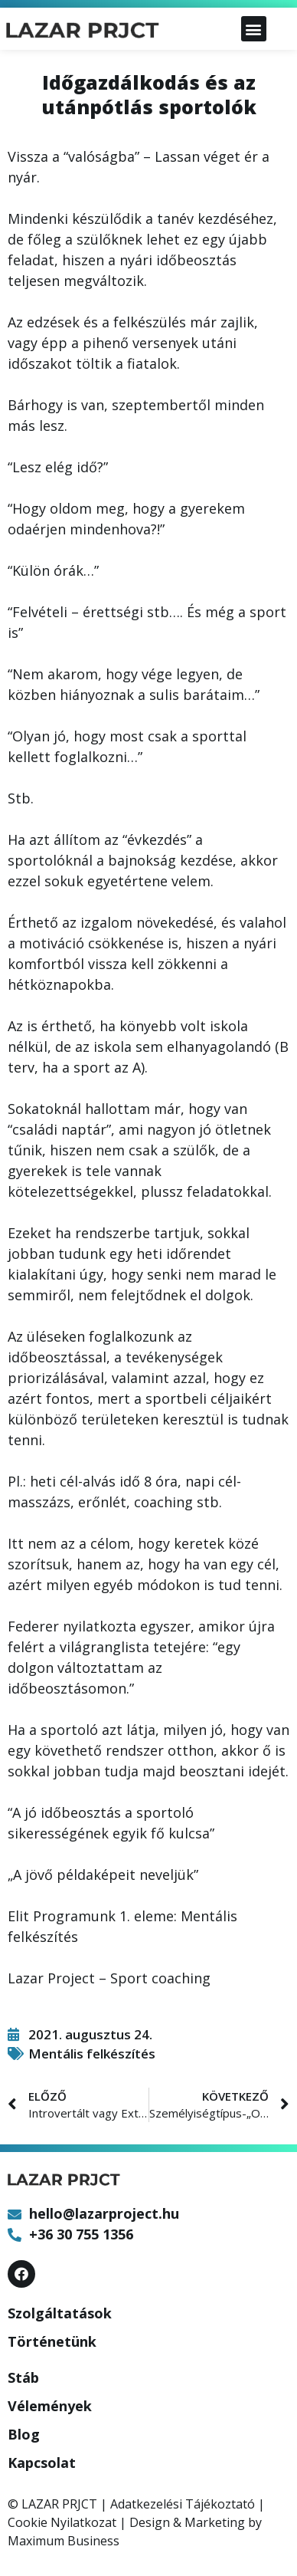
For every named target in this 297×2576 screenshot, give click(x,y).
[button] (253, 28)
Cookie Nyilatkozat (62, 2522)
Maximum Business (63, 2540)
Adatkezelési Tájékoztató (182, 2504)
